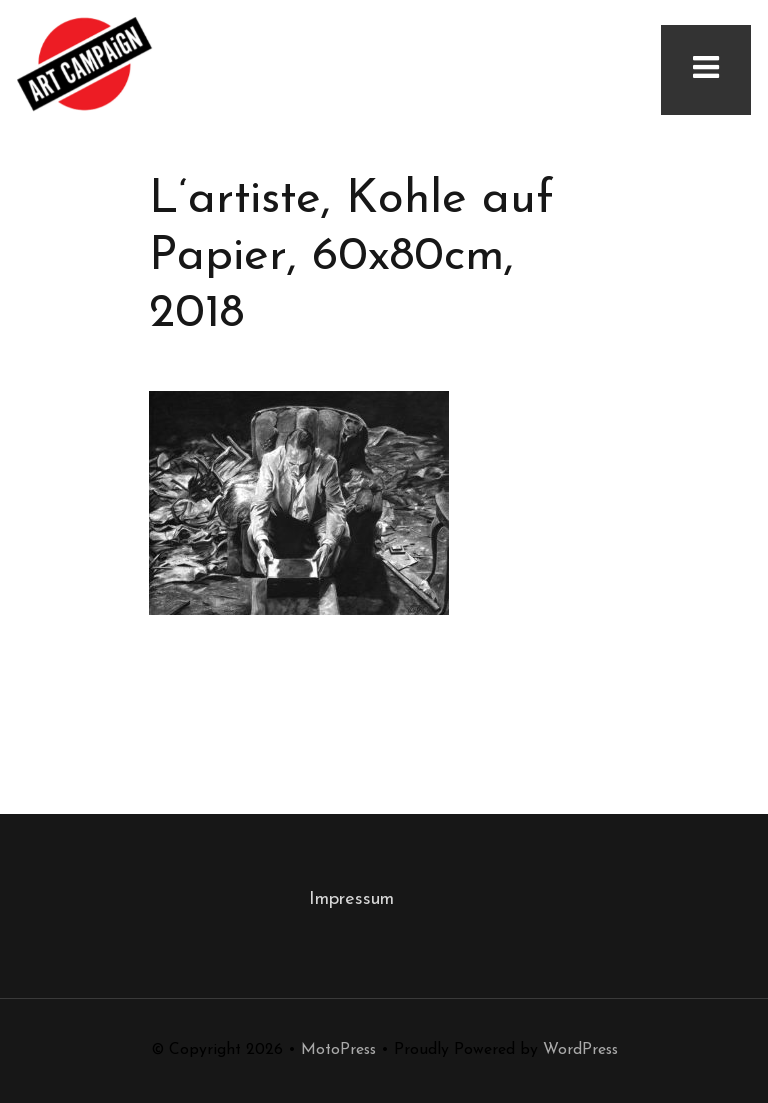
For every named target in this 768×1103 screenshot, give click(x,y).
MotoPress (338, 1050)
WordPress (580, 1050)
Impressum (351, 899)
